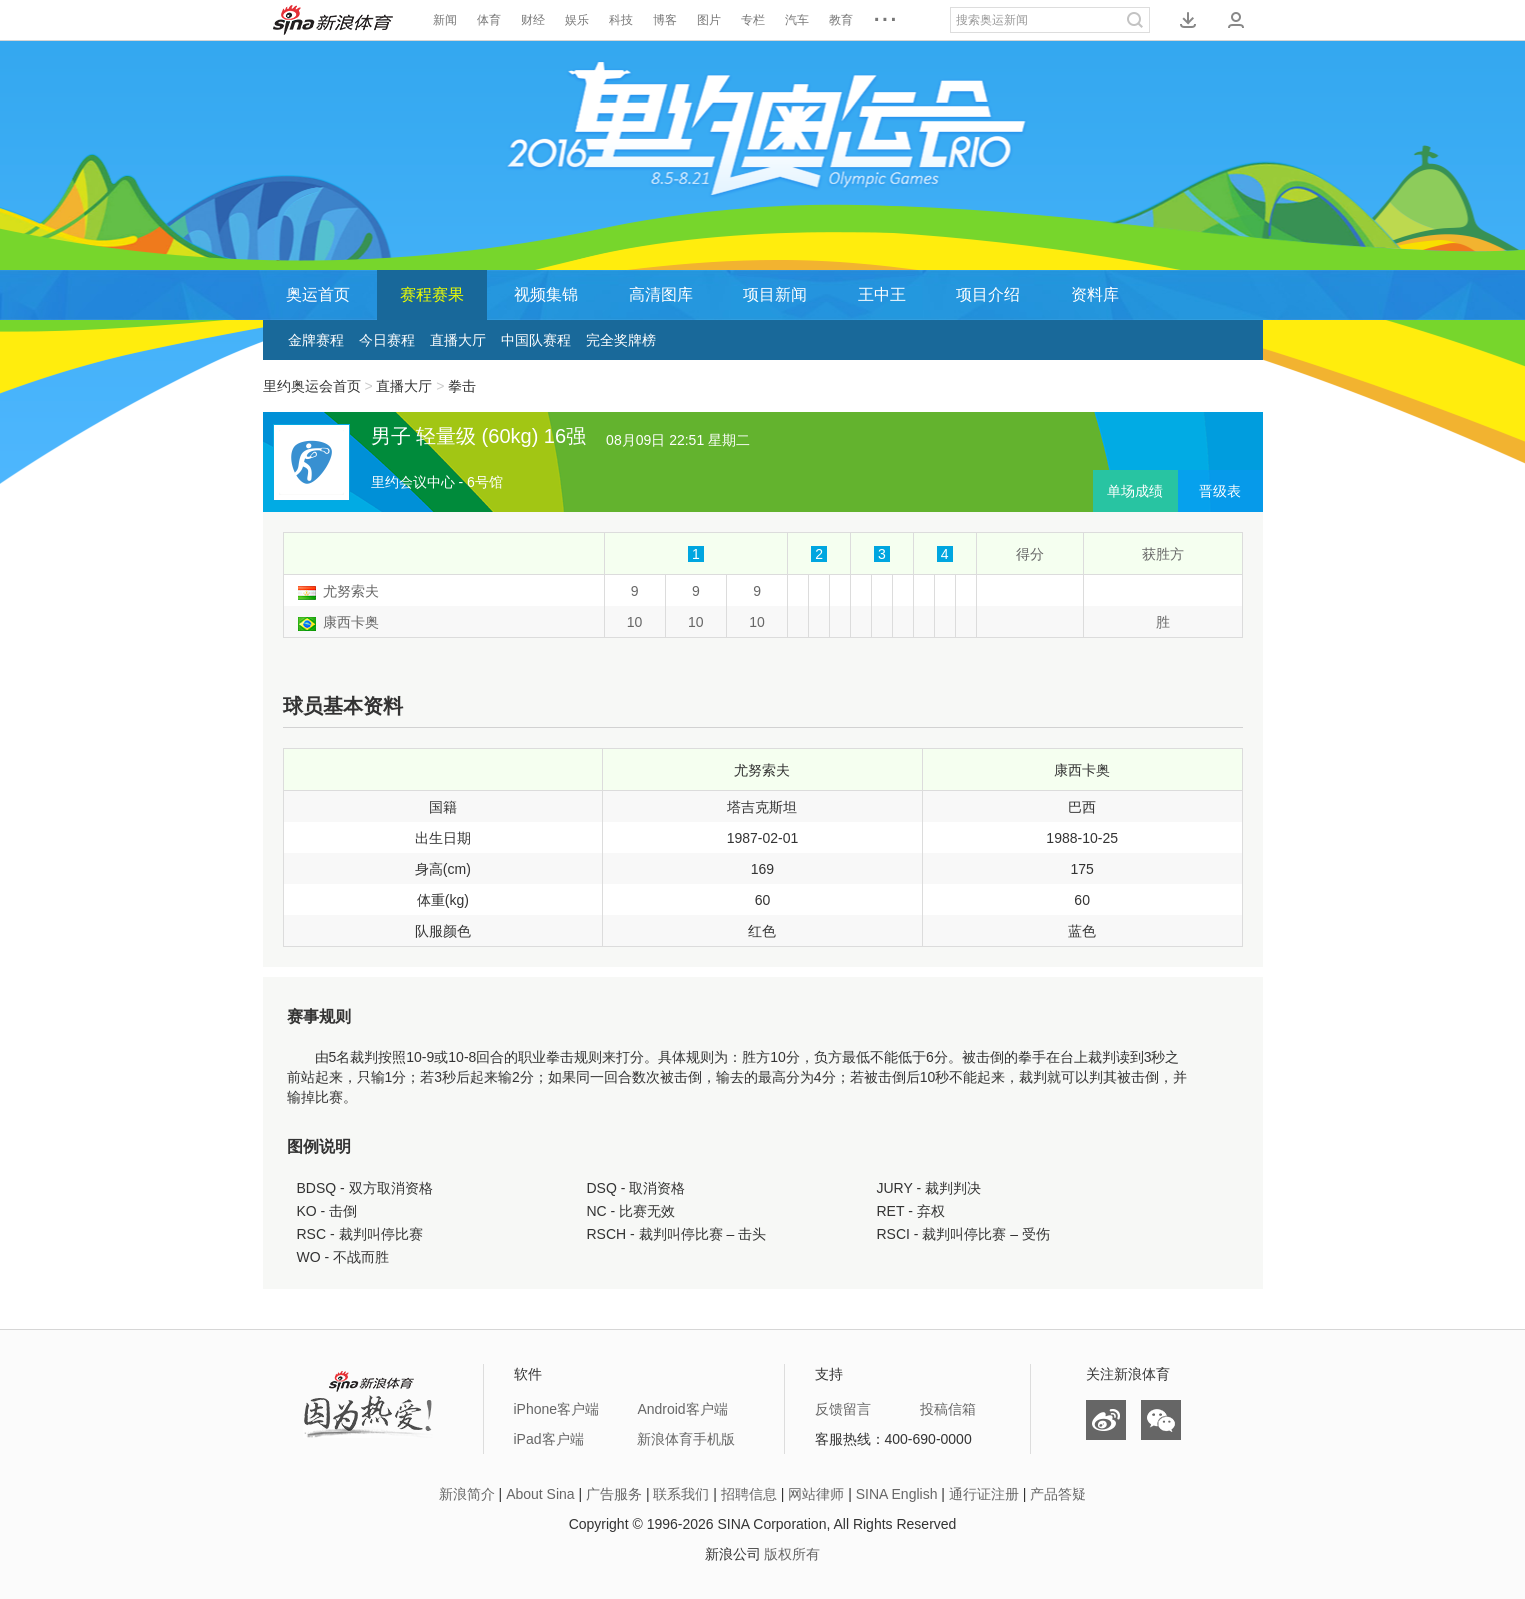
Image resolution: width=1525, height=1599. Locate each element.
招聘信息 (749, 1494)
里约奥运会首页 (312, 386)
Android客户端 (682, 1409)
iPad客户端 (549, 1439)
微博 (1106, 1420)
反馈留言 (843, 1409)
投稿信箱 (948, 1409)
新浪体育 (333, 20)
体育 (489, 20)
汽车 (797, 20)
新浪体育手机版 (686, 1439)
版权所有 (792, 1554)
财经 (533, 20)
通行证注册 (984, 1494)
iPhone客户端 (557, 1409)
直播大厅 (458, 340)
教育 (841, 20)
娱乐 (577, 20)
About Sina (540, 1494)
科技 (621, 20)
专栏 (753, 20)
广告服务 (614, 1494)
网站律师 (816, 1494)
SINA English (897, 1494)
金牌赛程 (316, 340)
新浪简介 (467, 1494)
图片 (709, 20)
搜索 (1135, 20)
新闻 (445, 20)
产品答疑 (1058, 1494)
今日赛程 (387, 340)
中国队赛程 (536, 340)
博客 (665, 20)
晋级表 (1220, 491)
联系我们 (681, 1494)
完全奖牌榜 (621, 340)
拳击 (462, 386)
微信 (1161, 1420)
